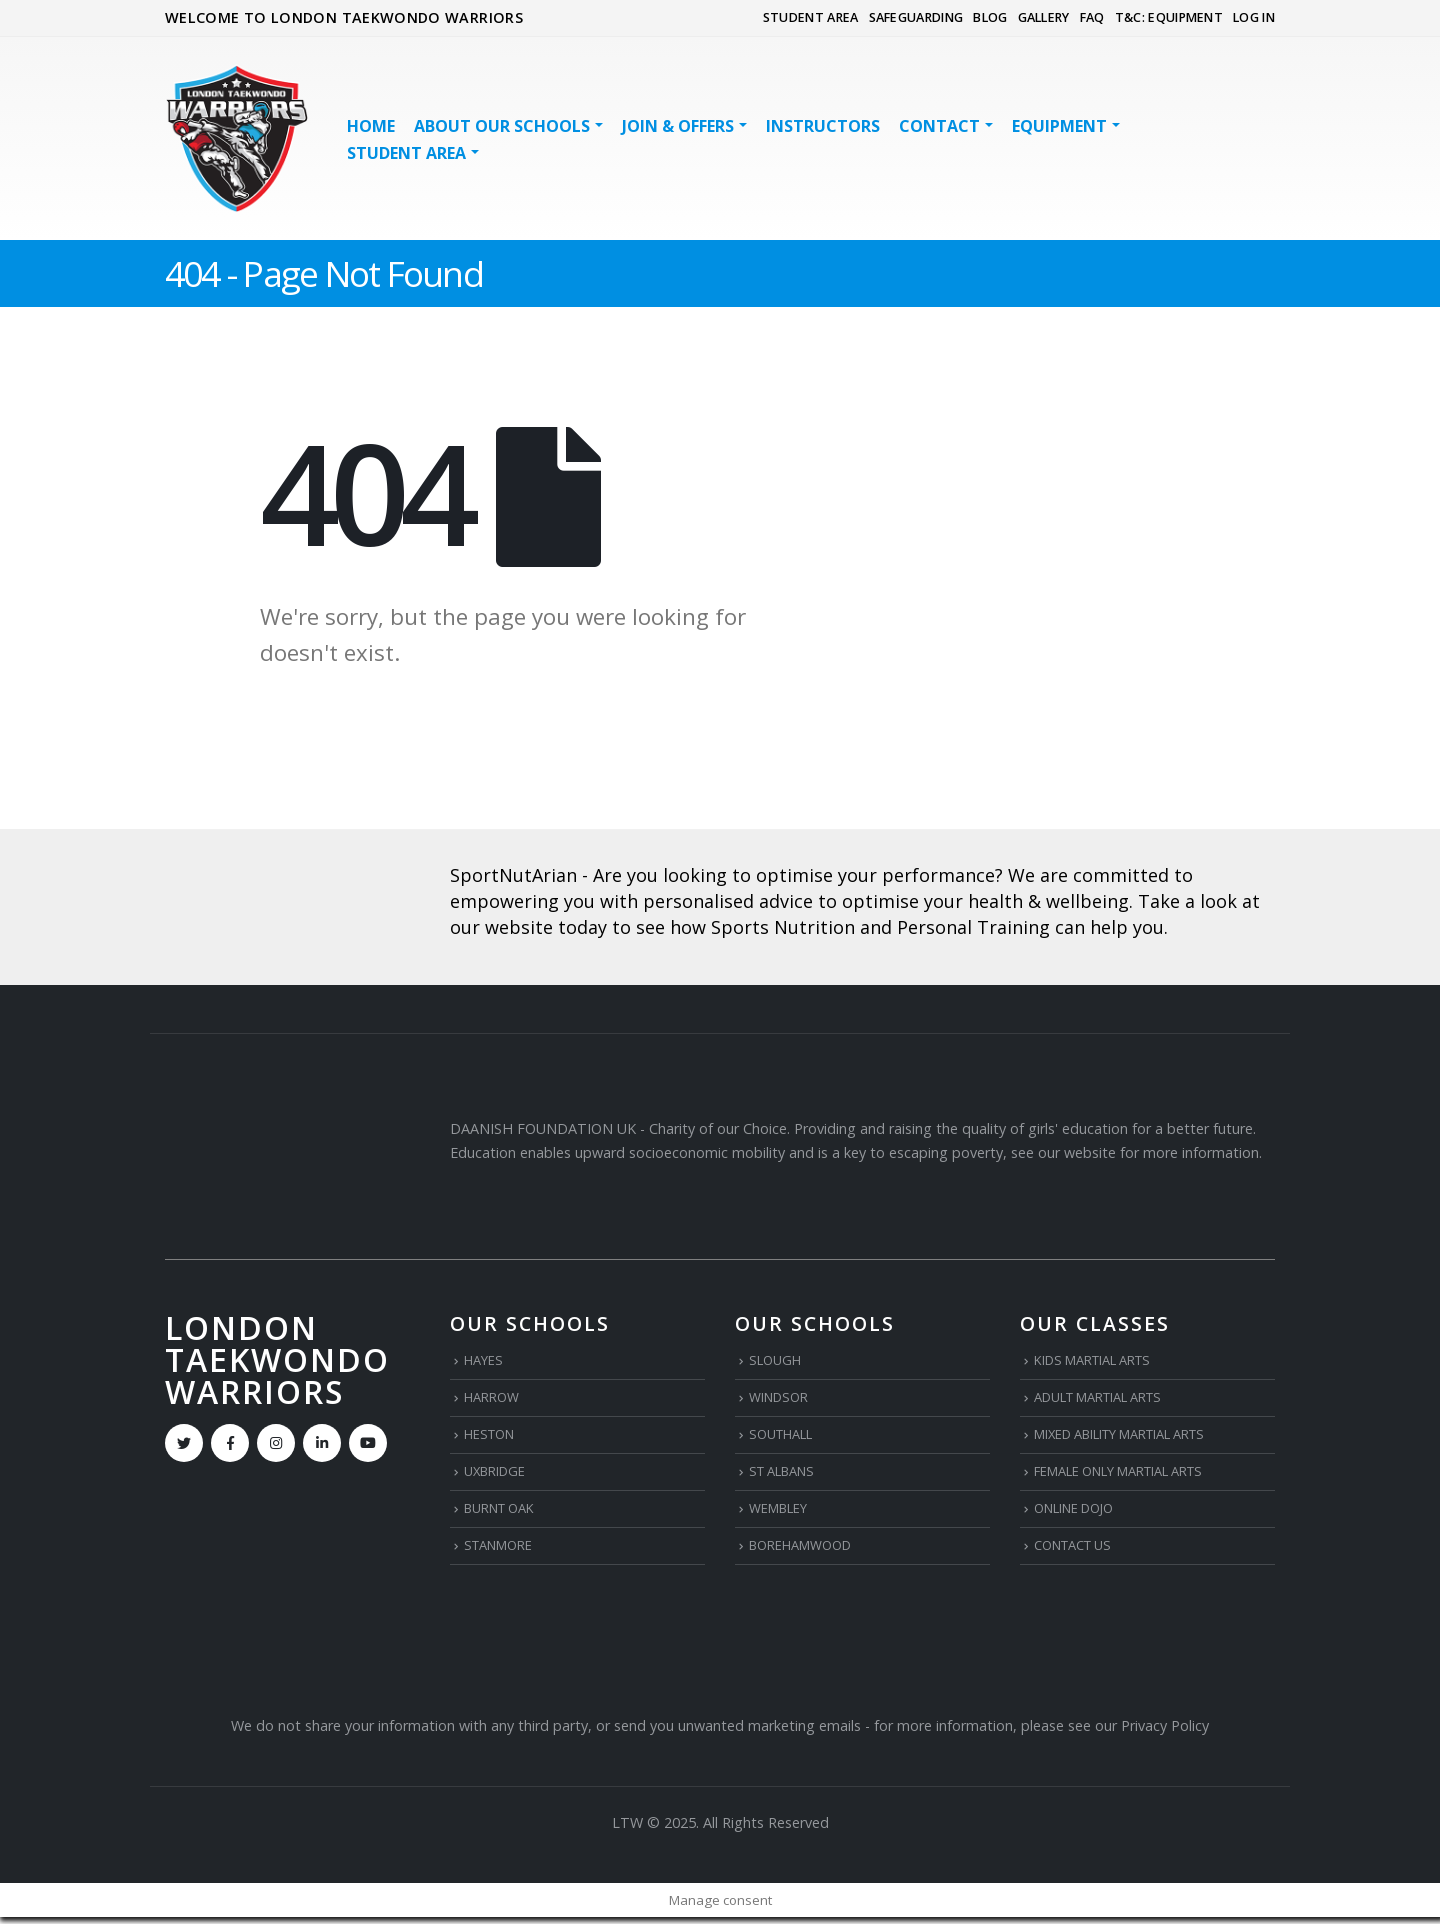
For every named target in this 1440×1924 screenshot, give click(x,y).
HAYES (486, 1360)
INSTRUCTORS (823, 126)
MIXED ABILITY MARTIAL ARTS (1137, 1437)
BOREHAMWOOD (807, 1551)
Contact (939, 126)
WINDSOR (782, 1399)
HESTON (493, 1437)
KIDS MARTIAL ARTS (1103, 1360)
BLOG (990, 17)
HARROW (495, 1399)
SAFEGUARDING (916, 17)
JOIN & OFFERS (678, 126)
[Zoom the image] (292, 865)
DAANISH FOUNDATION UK (543, 1128)
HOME (371, 126)
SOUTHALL (786, 1437)
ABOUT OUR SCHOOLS (502, 126)
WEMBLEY (783, 1513)
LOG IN (1254, 17)
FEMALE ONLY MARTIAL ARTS (1135, 1475)
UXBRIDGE (499, 1475)
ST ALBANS (787, 1475)
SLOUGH (778, 1360)
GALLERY (1044, 17)
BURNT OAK (505, 1513)
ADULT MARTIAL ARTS (1111, 1399)
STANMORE (503, 1551)
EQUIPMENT (1059, 126)
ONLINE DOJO (1081, 1513)
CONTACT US (1079, 1551)
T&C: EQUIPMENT (1169, 17)
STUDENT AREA (811, 17)
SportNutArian (513, 875)
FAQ (1092, 17)
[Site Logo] (236, 138)
